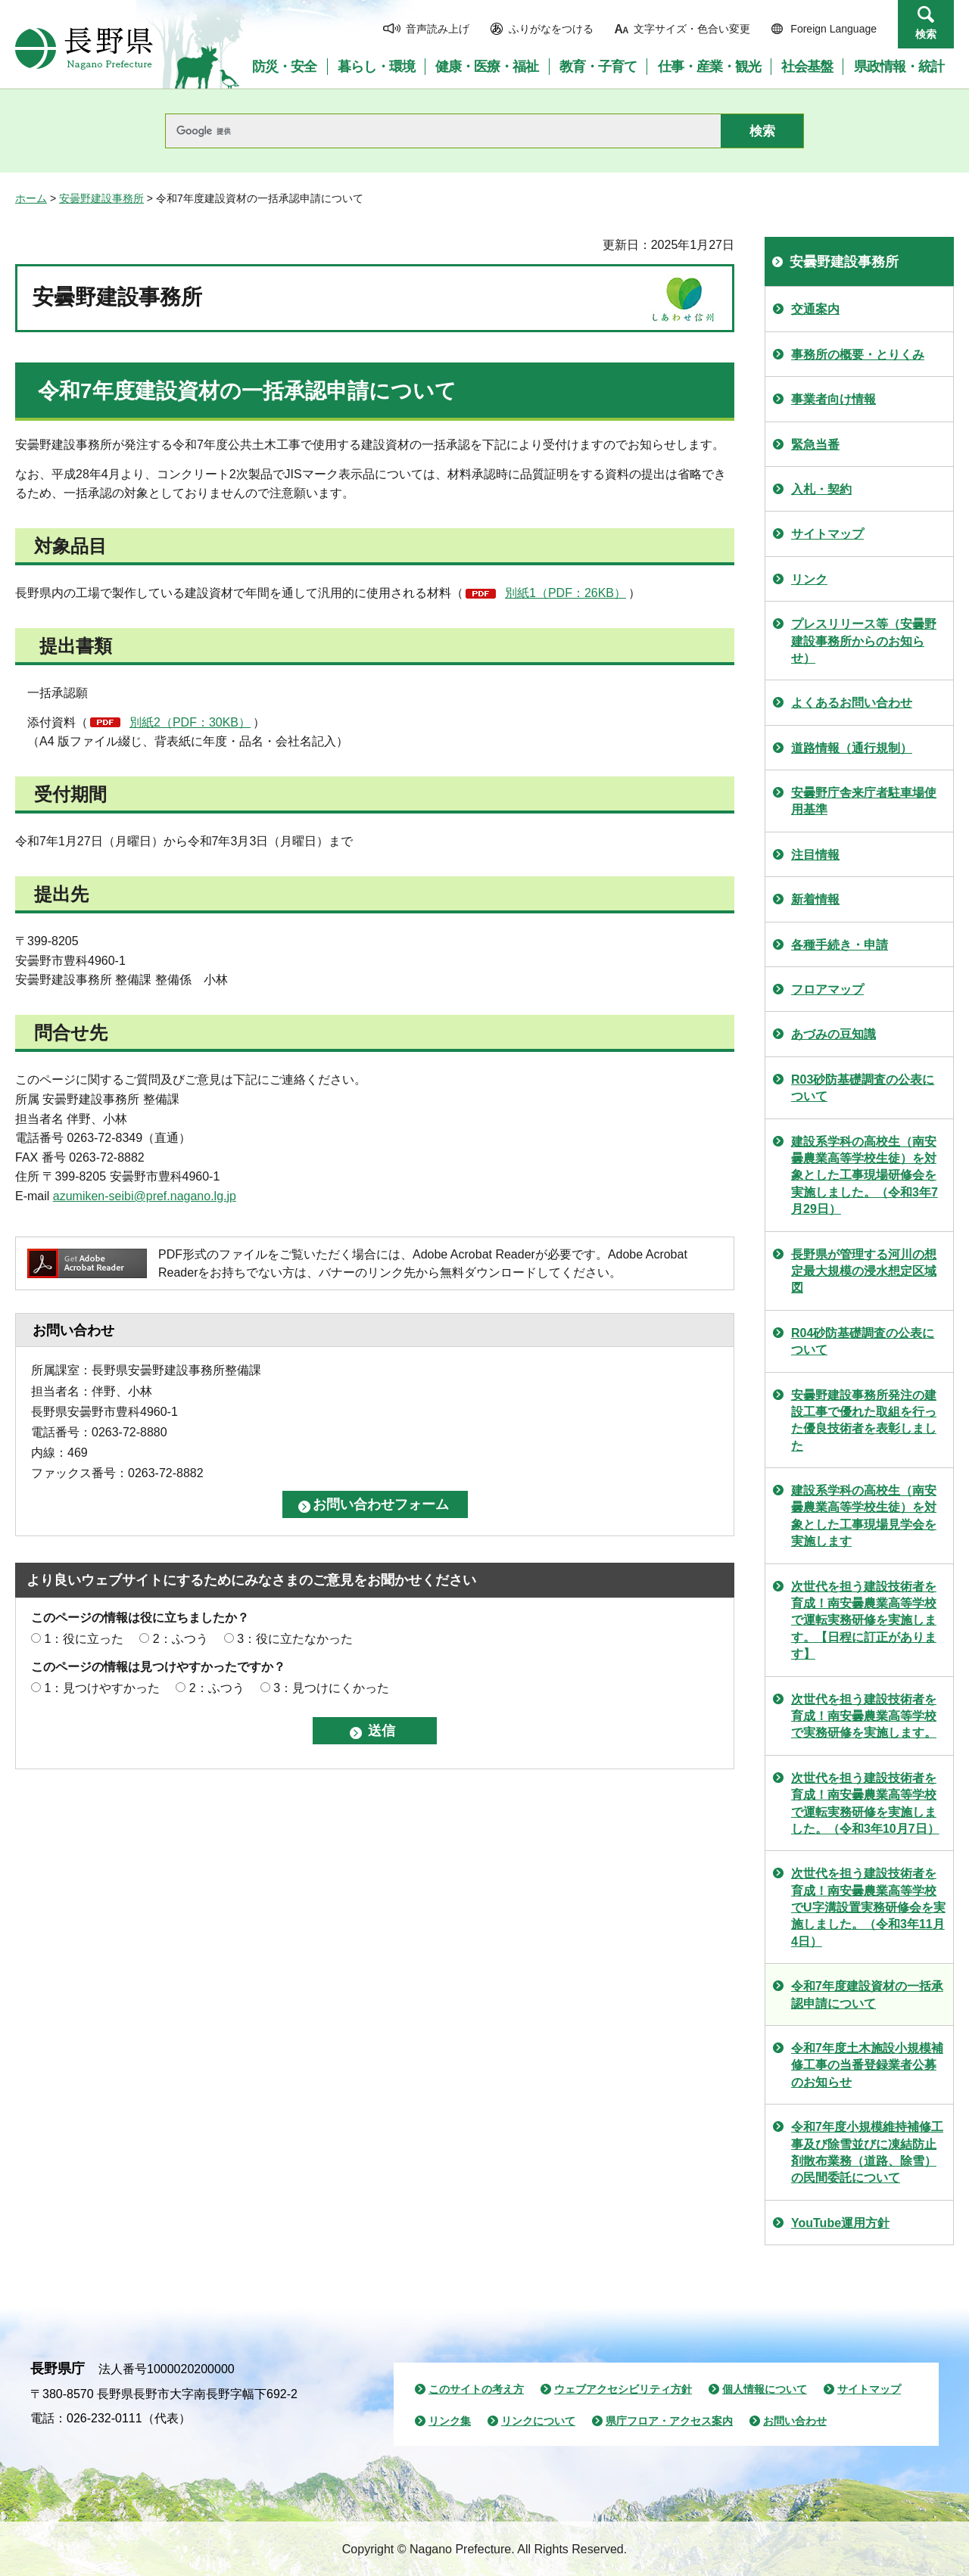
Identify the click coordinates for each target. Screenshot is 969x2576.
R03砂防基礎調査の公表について (862, 1088)
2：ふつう (180, 1638)
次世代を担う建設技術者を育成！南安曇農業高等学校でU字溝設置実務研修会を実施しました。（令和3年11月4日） (868, 1907)
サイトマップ (827, 533)
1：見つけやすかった (102, 1688)
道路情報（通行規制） (851, 748)
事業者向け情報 (833, 399)
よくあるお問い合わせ (851, 702)
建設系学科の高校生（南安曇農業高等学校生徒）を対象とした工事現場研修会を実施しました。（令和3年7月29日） (864, 1175)
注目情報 (815, 854)
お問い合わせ (795, 2421)
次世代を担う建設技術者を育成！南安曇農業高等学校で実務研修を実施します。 (863, 1716)
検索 (925, 34)
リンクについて (538, 2421)
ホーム (31, 198)
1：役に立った (83, 1638)
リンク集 (449, 2421)
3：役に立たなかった (295, 1638)
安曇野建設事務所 (101, 198)
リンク (809, 579)
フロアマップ (827, 989)
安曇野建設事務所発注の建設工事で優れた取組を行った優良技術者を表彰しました (863, 1420)
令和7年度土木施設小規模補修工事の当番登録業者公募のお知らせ (867, 2065)
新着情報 (815, 899)
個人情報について (764, 2389)
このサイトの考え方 (476, 2389)
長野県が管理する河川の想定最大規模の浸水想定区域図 (863, 1271)
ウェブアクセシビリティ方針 (623, 2389)
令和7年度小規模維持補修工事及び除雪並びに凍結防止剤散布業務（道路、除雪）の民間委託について (867, 2152)
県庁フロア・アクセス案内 (669, 2421)
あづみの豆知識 (833, 1034)
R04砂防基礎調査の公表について (862, 1341)
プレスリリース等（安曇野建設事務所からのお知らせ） (863, 641)
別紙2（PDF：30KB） (190, 722)
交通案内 (815, 309)
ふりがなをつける (551, 29)
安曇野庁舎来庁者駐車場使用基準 (863, 801)
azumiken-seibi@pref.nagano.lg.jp (144, 1196)
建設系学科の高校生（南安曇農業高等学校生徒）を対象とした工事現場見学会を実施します (863, 1516)
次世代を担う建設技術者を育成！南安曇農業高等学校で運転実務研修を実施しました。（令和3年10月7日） (865, 1803)
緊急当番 (815, 444)
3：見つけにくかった (331, 1688)
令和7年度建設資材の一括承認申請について (867, 1994)
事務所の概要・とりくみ (857, 354)
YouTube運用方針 (840, 2223)
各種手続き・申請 (839, 944)
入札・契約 (821, 489)
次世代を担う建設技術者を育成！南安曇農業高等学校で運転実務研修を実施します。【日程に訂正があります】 (863, 1620)
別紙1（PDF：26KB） (565, 592)
